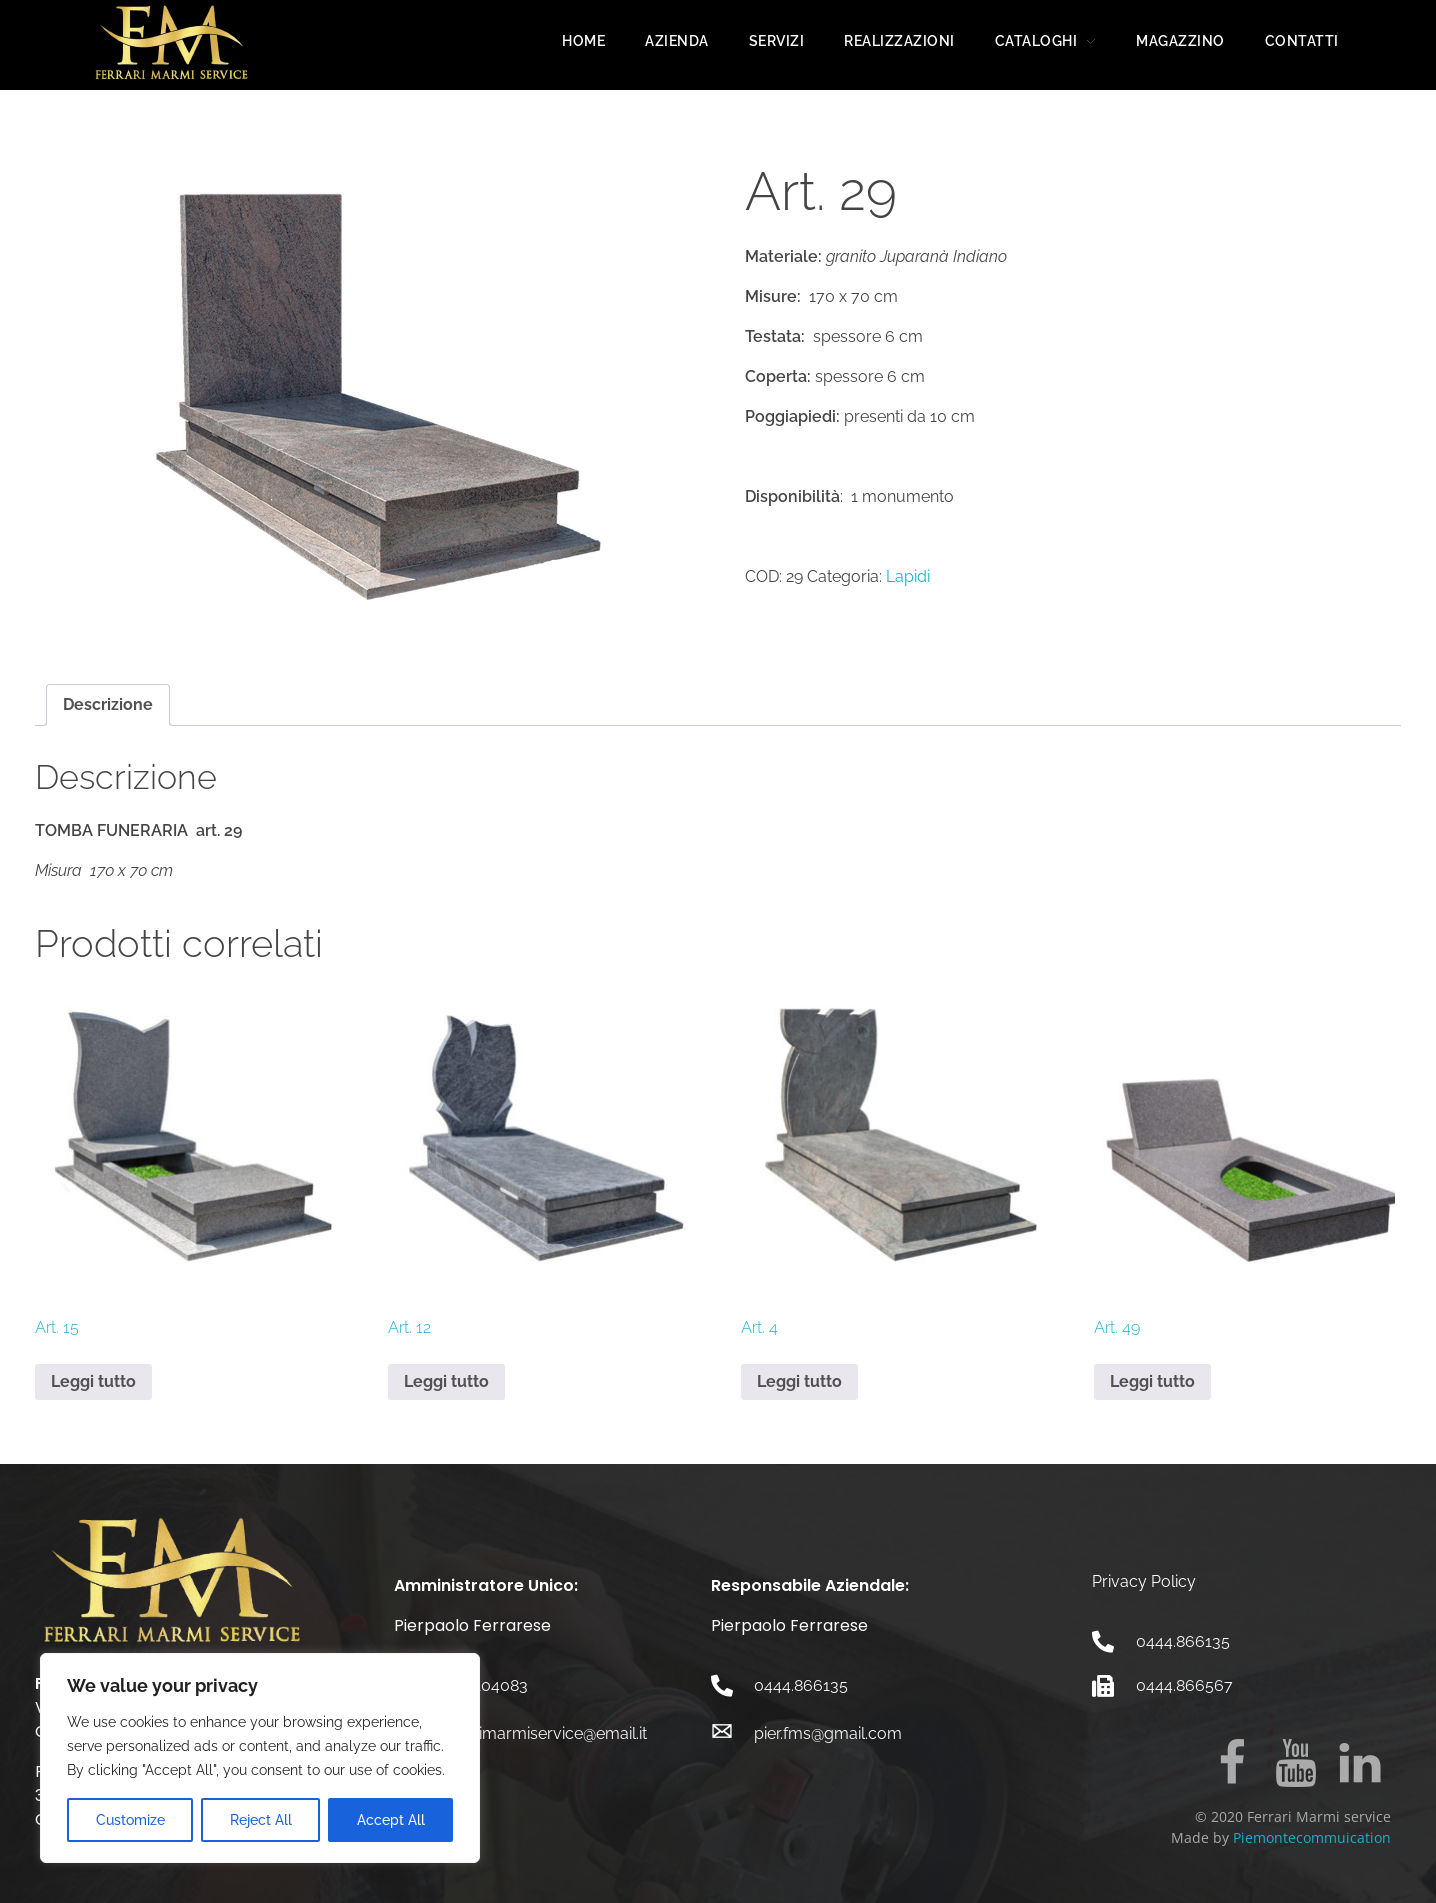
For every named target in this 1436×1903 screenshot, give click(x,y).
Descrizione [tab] (108, 704)
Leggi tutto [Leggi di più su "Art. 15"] (93, 1381)
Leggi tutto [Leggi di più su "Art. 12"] (446, 1381)
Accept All (391, 1820)
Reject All (261, 1820)
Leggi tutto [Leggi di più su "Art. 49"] (1152, 1381)
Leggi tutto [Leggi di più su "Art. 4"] (799, 1381)
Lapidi (908, 576)
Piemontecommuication (1312, 1837)
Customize (130, 1820)
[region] (260, 1758)
